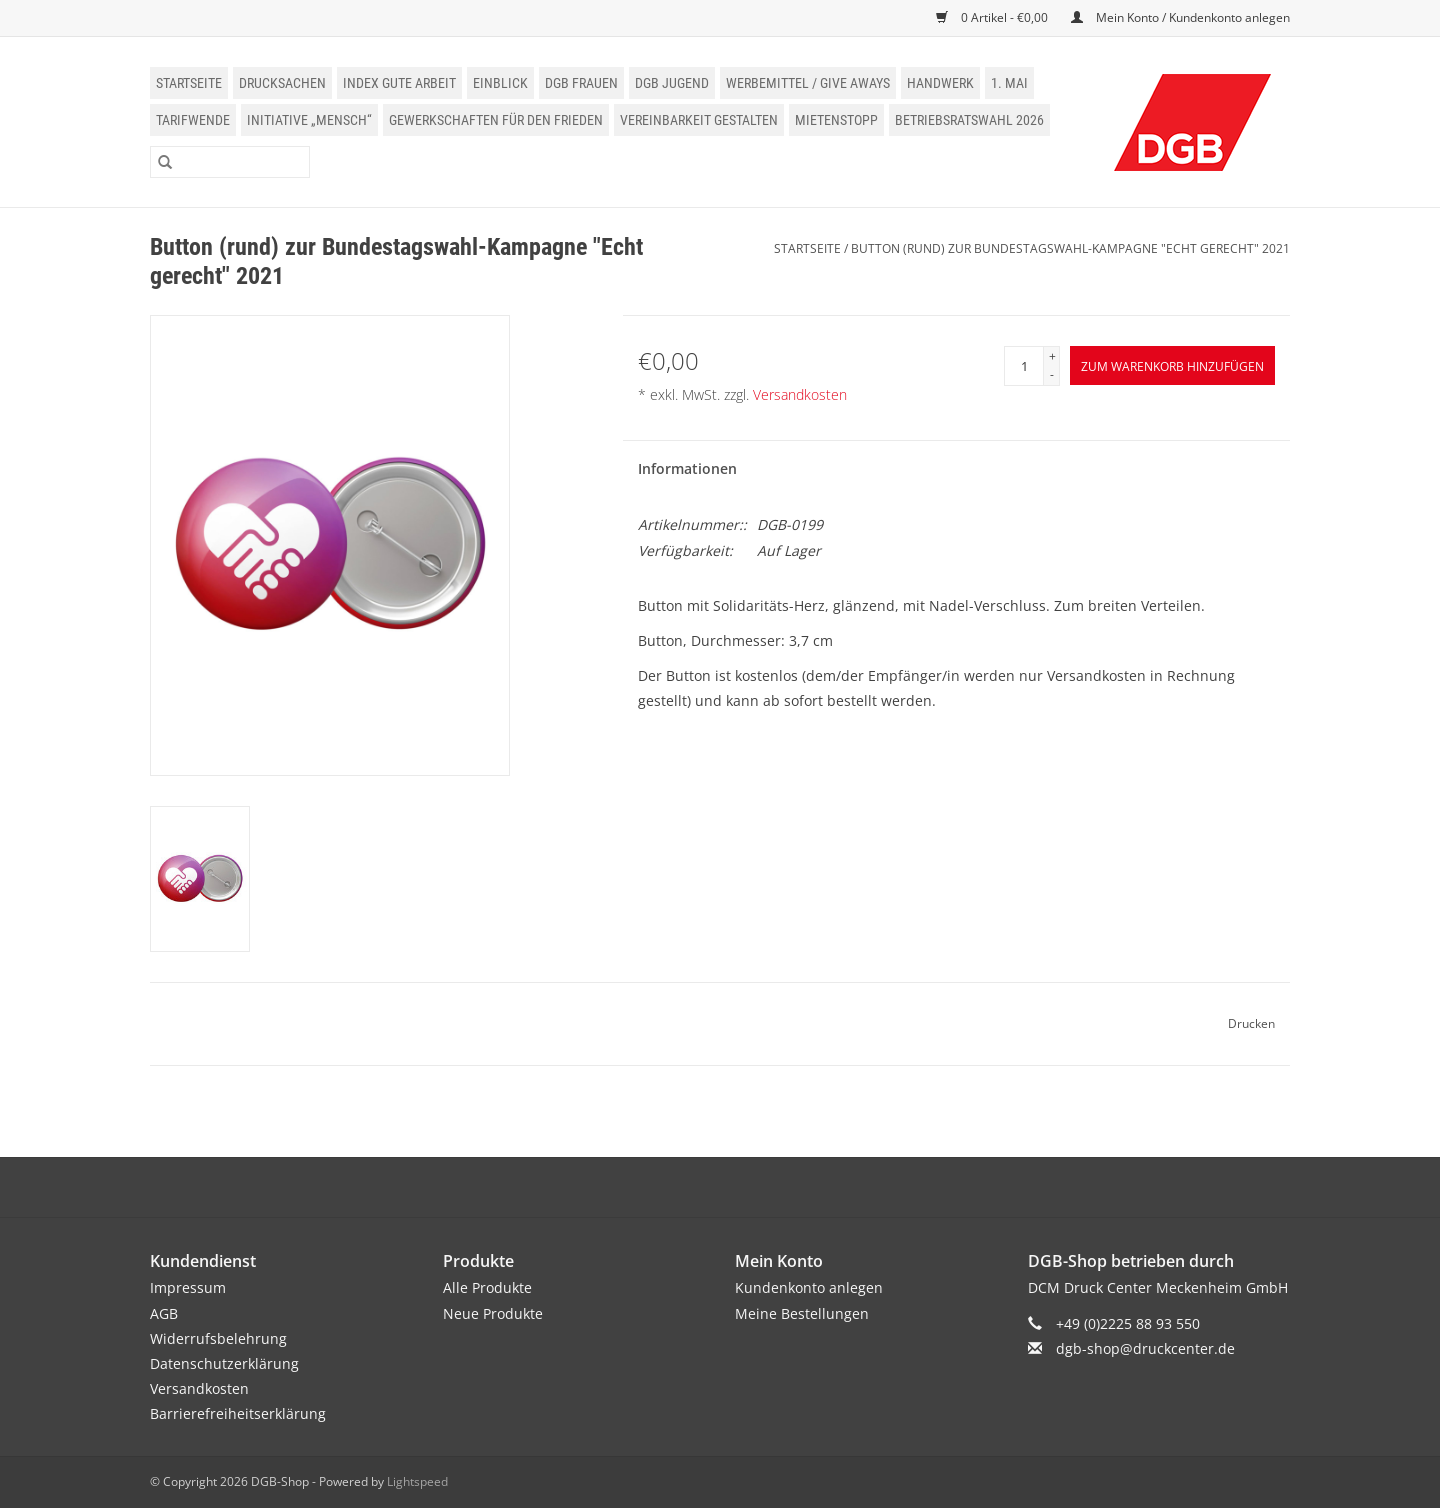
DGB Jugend (672, 83)
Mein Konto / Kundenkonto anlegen (1180, 17)
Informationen (687, 468)
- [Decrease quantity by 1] (1052, 374)
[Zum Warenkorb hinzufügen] (1172, 365)
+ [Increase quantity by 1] (1052, 356)
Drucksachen (282, 83)
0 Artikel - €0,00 (993, 17)
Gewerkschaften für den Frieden (496, 120)
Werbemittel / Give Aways (808, 83)
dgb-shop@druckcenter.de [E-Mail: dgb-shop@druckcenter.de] (1145, 1348)
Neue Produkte (493, 1313)
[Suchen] (230, 162)
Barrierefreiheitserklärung (238, 1413)
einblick (500, 83)
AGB (164, 1313)
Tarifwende (193, 120)
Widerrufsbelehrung (218, 1338)
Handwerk (940, 83)
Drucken (1251, 1023)
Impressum (188, 1287)
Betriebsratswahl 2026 (969, 120)
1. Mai (1009, 83)
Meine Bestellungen (802, 1313)
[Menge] (1024, 366)
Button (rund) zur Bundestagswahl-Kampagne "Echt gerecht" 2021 (1070, 248)
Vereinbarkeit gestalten (699, 120)
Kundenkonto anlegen (809, 1287)
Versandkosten (800, 394)
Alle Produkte (487, 1287)
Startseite (189, 83)
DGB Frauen (581, 83)
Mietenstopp (836, 120)
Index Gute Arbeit (399, 83)
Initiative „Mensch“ (309, 120)
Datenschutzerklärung (224, 1363)
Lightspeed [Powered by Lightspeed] (417, 1481)
